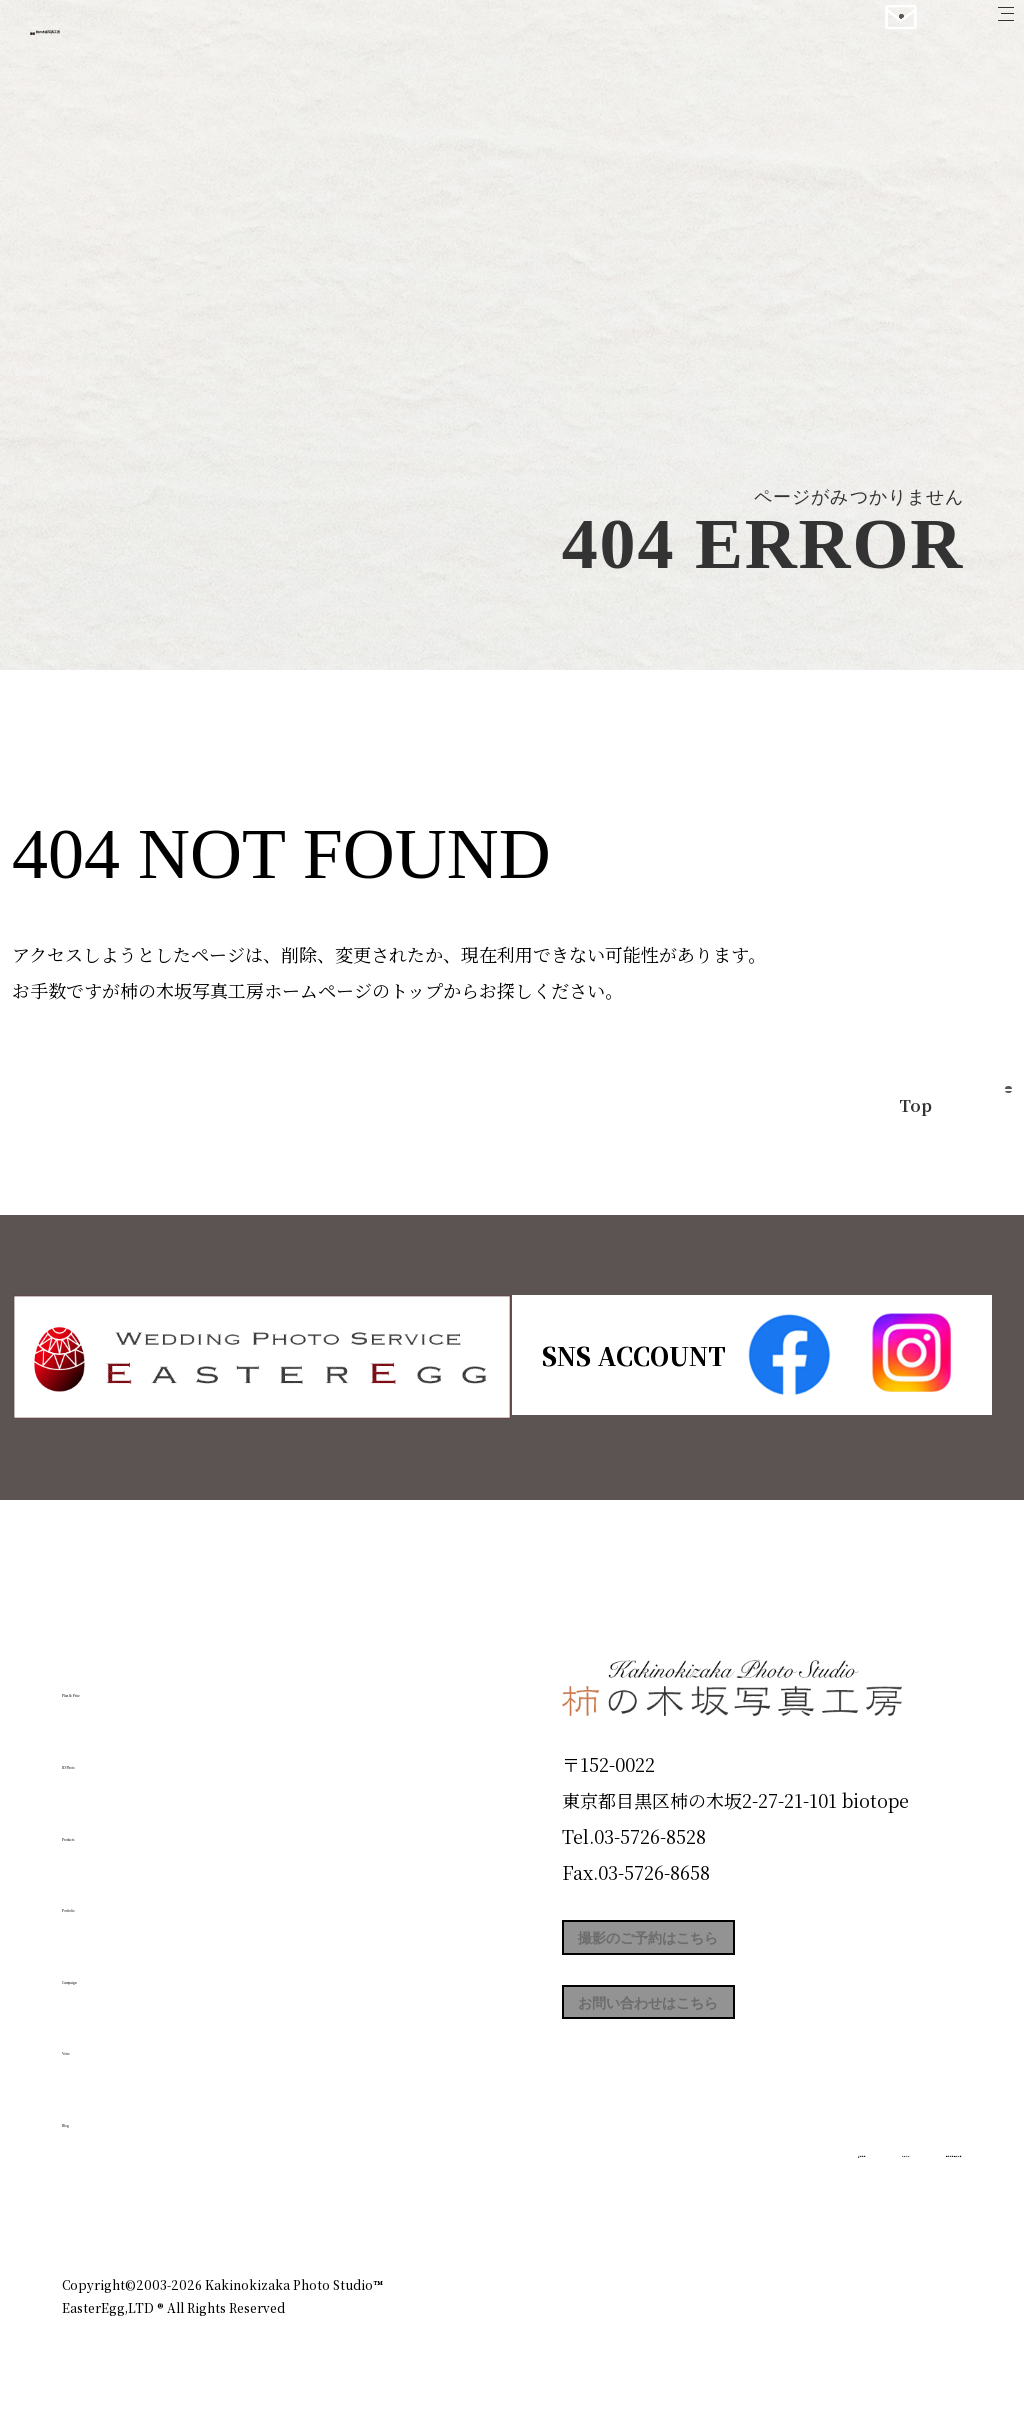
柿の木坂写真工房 (180, 38)
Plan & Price (144, 1682)
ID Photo (120, 1754)
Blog (93, 2112)
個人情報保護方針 (906, 2198)
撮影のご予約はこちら (712, 1947)
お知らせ (786, 2198)
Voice (98, 2040)
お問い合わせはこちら (712, 2037)
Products (118, 1825)
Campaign (128, 1968)
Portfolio (119, 1897)
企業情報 (694, 2198)
